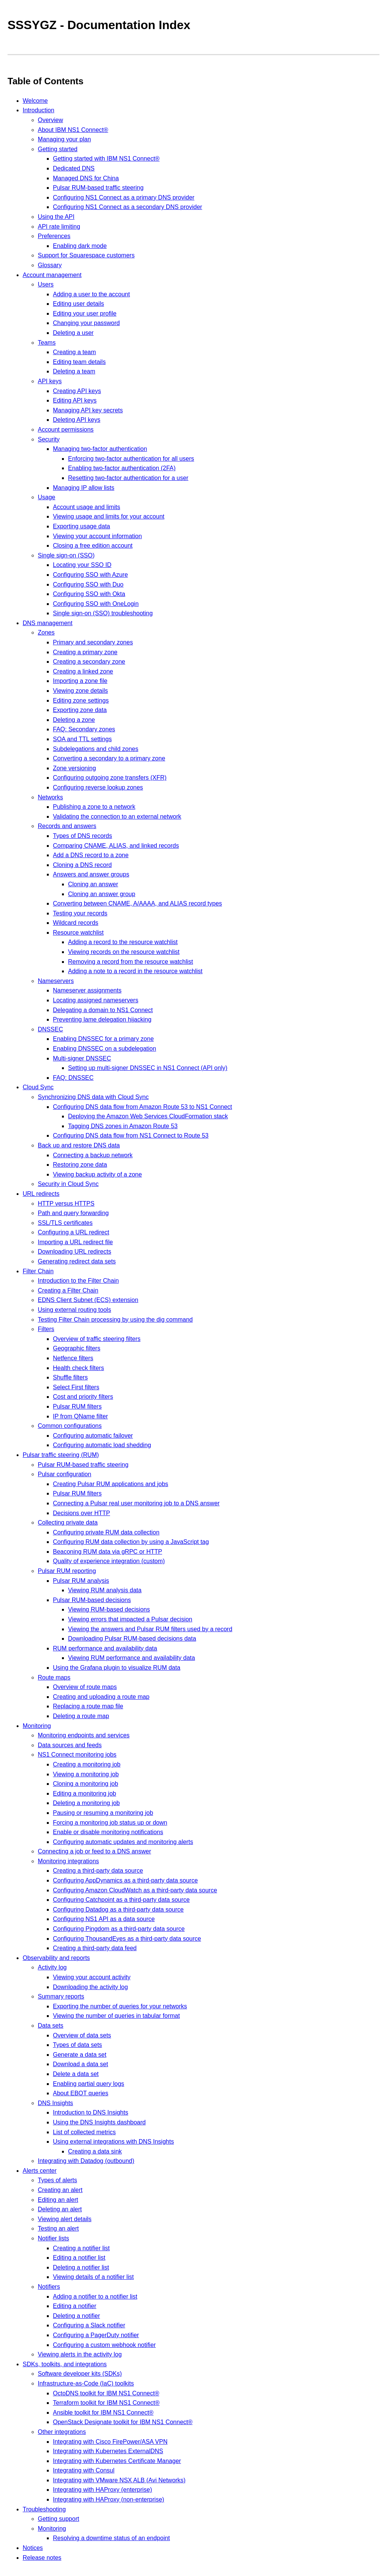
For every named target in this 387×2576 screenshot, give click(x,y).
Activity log (52, 1967)
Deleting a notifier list (81, 2267)
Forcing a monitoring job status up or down (110, 1822)
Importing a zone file (80, 681)
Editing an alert (58, 2200)
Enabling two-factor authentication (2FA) (122, 468)
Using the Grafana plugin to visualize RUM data (116, 1667)
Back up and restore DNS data (79, 1145)
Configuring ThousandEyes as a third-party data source (127, 1938)
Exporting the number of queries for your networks (120, 2006)
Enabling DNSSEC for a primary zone (103, 1039)
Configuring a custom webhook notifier (104, 2345)
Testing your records (80, 913)
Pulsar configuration (64, 1474)
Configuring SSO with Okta (89, 594)
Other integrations (62, 2432)
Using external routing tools (74, 1310)
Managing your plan (64, 139)
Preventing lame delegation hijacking (102, 1019)
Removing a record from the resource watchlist (130, 961)
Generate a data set (79, 2054)
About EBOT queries (80, 2093)
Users (46, 284)
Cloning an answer (93, 884)
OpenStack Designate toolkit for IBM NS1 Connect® (122, 2422)
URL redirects (41, 1193)
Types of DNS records (82, 836)
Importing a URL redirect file (75, 1242)
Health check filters (78, 1368)
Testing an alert (58, 2228)
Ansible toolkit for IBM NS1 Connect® (103, 2412)
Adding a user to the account (91, 294)
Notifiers (49, 2286)
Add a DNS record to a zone (90, 855)
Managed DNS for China (86, 178)
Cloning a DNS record (82, 865)
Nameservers (56, 981)
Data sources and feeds (70, 1745)
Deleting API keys (76, 419)
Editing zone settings (81, 700)
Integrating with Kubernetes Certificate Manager (117, 2461)
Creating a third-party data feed (94, 1948)
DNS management (48, 623)
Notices (33, 2548)
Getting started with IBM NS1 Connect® (106, 158)
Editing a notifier (74, 2306)
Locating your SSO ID (82, 565)
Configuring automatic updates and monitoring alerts (123, 1842)
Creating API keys (77, 391)
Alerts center (40, 2170)
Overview (50, 120)
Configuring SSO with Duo (88, 584)
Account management (52, 275)
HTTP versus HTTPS (66, 1203)
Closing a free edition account (93, 545)
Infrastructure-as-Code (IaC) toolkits (86, 2383)
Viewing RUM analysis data (104, 1590)
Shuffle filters (70, 1377)
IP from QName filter (80, 1416)
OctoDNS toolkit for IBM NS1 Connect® (106, 2393)
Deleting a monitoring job (86, 1803)
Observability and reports (56, 1958)
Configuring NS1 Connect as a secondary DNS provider (127, 207)
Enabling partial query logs (88, 2084)
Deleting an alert (60, 2209)
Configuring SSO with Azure (90, 574)
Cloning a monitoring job (85, 1783)
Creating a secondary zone (89, 661)
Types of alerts (57, 2180)
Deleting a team (74, 371)
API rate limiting (59, 226)
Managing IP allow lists (83, 488)
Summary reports (61, 1996)
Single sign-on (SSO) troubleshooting (103, 613)
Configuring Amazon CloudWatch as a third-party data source (135, 1890)
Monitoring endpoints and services (84, 1735)
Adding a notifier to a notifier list (95, 2296)
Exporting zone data (80, 710)
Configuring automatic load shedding (102, 1445)
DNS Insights (55, 2103)
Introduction (38, 110)
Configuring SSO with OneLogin (96, 604)
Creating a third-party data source (98, 1870)
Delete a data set (76, 2074)
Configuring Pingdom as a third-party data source (119, 1929)
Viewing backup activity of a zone (97, 1174)
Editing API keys (75, 400)
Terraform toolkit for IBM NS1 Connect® (106, 2403)
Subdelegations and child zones (95, 749)
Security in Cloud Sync (68, 1184)
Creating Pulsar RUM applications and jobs (110, 1484)
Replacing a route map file (88, 1706)
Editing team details (79, 362)
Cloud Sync (38, 1087)
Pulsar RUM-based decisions (92, 1600)
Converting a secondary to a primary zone (109, 758)
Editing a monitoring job (84, 1793)
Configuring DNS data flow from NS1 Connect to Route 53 (131, 1135)
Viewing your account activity (91, 1977)
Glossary (50, 265)
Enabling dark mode (80, 246)
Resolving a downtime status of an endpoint (111, 2538)
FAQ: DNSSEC (73, 1077)
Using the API (56, 217)
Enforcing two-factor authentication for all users (131, 458)
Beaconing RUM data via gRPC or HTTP (107, 1551)
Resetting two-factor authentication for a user (128, 478)
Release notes (42, 2557)
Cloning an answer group (101, 894)
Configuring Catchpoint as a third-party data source (121, 1899)
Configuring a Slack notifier (89, 2325)
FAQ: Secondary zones (84, 729)
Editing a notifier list (79, 2257)
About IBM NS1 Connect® (73, 130)
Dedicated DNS (73, 168)
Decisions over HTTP (81, 1513)
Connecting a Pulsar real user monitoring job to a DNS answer (136, 1503)
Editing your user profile (84, 313)
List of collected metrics (84, 2132)
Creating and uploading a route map (101, 1697)
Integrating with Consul (84, 2470)
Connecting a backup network (93, 1155)
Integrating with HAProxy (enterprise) (102, 2489)
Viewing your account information (97, 536)
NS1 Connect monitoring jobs (77, 1754)
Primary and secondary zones (93, 642)
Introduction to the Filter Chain (78, 1280)
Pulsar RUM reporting (67, 1571)
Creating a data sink (95, 2151)
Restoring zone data (80, 1164)
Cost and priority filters (83, 1396)
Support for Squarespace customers (86, 255)
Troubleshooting (44, 2509)
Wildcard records (75, 923)
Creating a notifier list (81, 2248)
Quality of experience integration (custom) (109, 1561)
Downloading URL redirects (74, 1251)
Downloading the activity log (90, 1987)
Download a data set (80, 2064)
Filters (46, 1329)
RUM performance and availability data (105, 1648)
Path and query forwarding (73, 1213)
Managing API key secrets (88, 410)
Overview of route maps (85, 1687)
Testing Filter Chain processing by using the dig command (115, 1319)
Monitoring (37, 1726)
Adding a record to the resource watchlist (123, 942)
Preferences (54, 236)
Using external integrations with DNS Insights (113, 2141)
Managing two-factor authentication (100, 449)
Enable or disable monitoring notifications (108, 1832)
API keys (50, 381)
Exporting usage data (81, 526)
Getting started (57, 149)
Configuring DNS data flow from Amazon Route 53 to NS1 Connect (142, 1107)
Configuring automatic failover (93, 1435)
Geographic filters (76, 1348)
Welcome (35, 101)
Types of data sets (77, 2045)
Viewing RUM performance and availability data (131, 1658)
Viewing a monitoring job (86, 1774)
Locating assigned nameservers (95, 1000)
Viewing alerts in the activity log (80, 2354)
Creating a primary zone (85, 652)
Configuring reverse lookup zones (98, 787)
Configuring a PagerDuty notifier (96, 2335)
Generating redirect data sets (77, 1261)
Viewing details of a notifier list (93, 2277)
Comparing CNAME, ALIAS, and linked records (116, 845)
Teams (47, 342)
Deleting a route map (81, 1716)
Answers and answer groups (91, 874)
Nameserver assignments (87, 990)
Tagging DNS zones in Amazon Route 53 (123, 1126)
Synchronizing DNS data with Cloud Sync (93, 1097)
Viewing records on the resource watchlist (124, 952)
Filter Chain (38, 1271)
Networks (50, 797)
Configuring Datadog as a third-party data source (118, 1909)
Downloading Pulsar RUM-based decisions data (132, 1638)
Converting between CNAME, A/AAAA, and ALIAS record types (137, 903)
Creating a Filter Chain (68, 1290)
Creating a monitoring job (87, 1764)
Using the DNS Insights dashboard (99, 2122)
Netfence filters (73, 1358)
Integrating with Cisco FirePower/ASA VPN (110, 2441)
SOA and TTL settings (82, 739)
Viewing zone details (80, 690)
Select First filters (76, 1387)
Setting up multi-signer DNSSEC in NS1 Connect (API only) (148, 1068)
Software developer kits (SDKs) (80, 2373)
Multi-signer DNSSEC (82, 1058)
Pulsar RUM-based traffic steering (98, 187)
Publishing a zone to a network (94, 806)
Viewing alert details (64, 2219)
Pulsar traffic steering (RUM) (61, 1455)
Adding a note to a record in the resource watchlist (135, 971)
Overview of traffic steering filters (97, 1339)
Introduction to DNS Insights (90, 2112)
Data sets (50, 2025)
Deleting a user (73, 333)
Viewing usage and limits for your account (108, 516)
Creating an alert (60, 2190)
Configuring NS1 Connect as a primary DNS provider (123, 197)
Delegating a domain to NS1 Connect (103, 1010)
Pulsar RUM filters (77, 1406)
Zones (46, 632)
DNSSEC (50, 1029)
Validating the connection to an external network (117, 816)
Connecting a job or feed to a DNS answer (94, 1851)
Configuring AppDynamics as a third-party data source (125, 1880)
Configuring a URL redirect (73, 1232)
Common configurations (70, 1426)
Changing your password (86, 323)
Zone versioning (74, 768)
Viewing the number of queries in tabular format (116, 2015)
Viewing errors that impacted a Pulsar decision (130, 1619)
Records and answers (67, 826)
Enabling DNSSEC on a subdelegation (104, 1048)
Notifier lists (53, 2238)
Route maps (54, 1677)
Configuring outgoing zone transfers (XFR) (110, 777)
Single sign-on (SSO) (66, 555)
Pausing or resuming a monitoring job (103, 1813)
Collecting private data (68, 1522)
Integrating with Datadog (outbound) (86, 2161)
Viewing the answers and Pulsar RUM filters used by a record (150, 1629)
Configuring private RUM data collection (106, 1532)
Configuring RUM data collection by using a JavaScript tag (131, 1542)
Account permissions (66, 429)
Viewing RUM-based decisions (109, 1609)
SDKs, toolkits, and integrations (65, 2364)
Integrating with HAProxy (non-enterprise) (108, 2499)
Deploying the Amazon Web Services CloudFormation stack (148, 1116)
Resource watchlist (78, 932)
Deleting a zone (74, 720)
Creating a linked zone (83, 671)
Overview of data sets (82, 2035)
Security (49, 439)
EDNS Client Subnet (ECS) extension (88, 1300)
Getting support (58, 2519)
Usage (46, 497)
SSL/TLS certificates (65, 1223)
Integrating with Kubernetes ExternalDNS (108, 2451)
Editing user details (78, 303)
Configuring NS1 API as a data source (104, 1919)
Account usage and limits (86, 507)
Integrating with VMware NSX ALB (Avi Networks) (119, 2480)
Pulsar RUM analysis (81, 1580)
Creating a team (74, 352)
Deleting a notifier (76, 2316)
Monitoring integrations (68, 1861)
